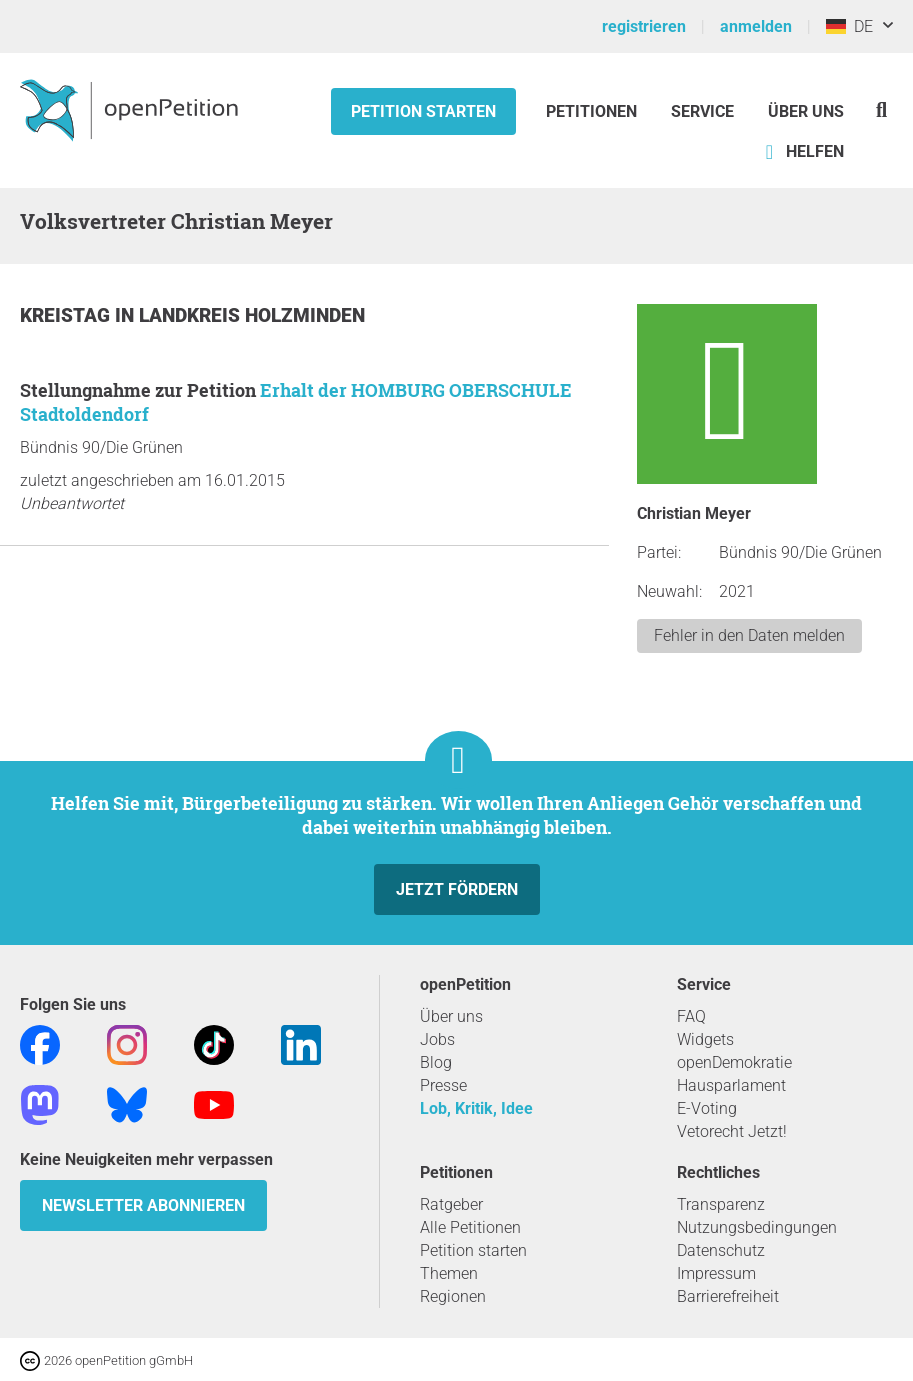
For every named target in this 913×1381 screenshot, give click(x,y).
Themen (449, 1273)
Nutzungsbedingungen (757, 1227)
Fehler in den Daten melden (749, 635)
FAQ (691, 1016)
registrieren (644, 26)
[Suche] (881, 109)
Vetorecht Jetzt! (732, 1131)
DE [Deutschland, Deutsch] (849, 26)
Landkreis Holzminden (252, 315)
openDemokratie (734, 1062)
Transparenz (721, 1204)
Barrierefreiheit (728, 1296)
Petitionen (593, 111)
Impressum (716, 1273)
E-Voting (707, 1108)
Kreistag (67, 315)
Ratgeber (451, 1204)
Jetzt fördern (457, 889)
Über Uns (806, 111)
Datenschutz (721, 1250)
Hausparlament (731, 1085)
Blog (436, 1062)
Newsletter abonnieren (143, 1205)
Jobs (437, 1039)
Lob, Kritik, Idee (476, 1108)
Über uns (451, 1016)
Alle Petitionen (470, 1227)
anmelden (756, 26)
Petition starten (423, 111)
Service (702, 111)
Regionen (453, 1296)
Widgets (705, 1039)
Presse (443, 1085)
